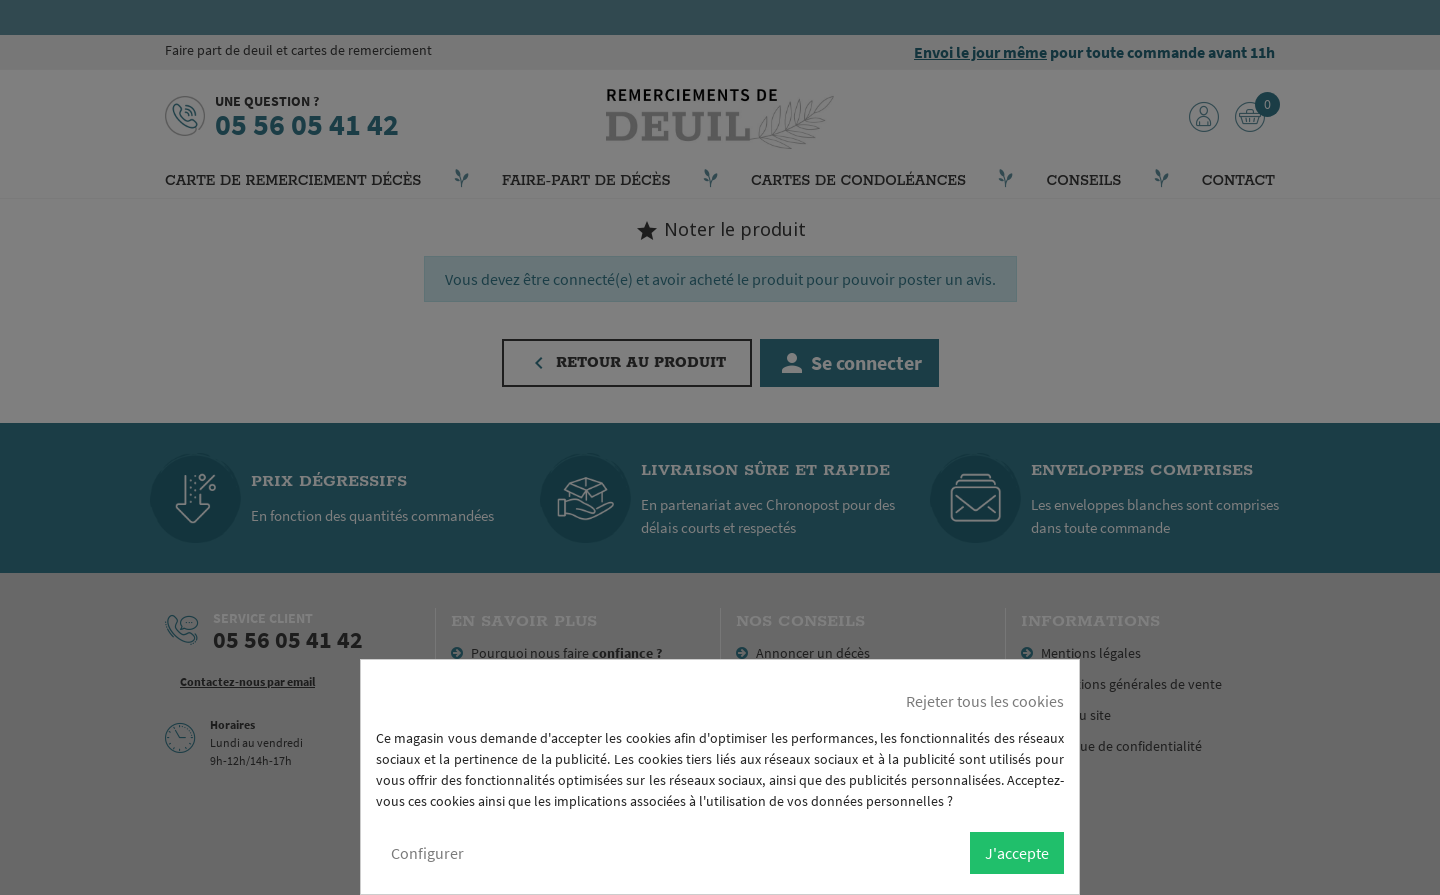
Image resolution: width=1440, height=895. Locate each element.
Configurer (427, 853)
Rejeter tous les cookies (985, 701)
